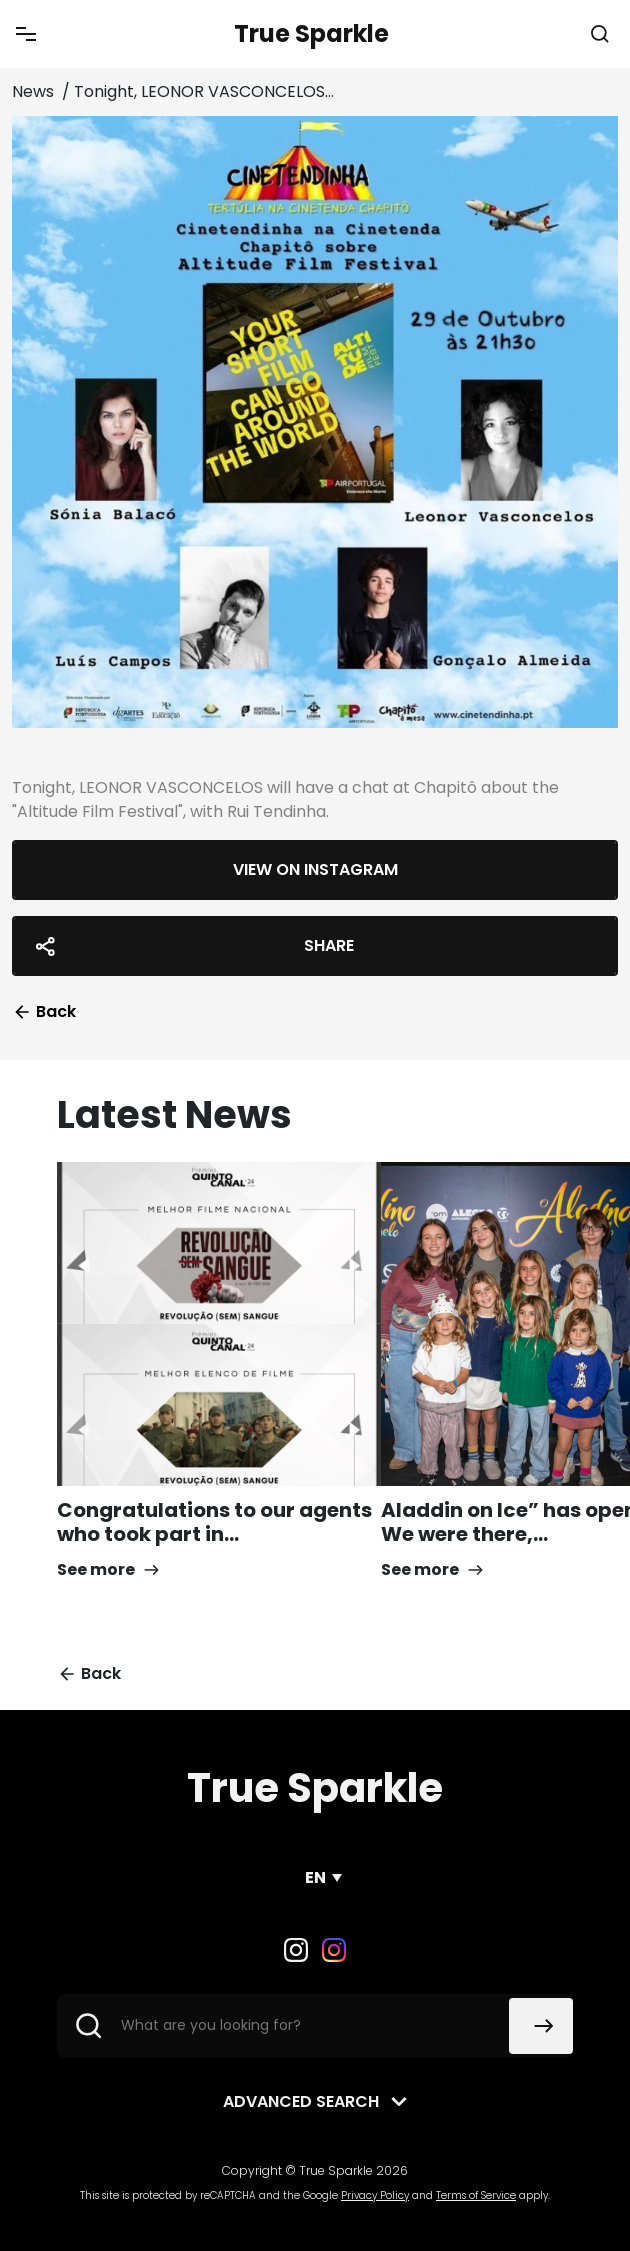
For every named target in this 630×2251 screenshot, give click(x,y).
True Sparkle (311, 33)
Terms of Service (476, 2195)
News (35, 91)
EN (315, 1877)
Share (192, 946)
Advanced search (301, 2101)
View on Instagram (315, 869)
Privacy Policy (375, 2195)
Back (44, 1011)
